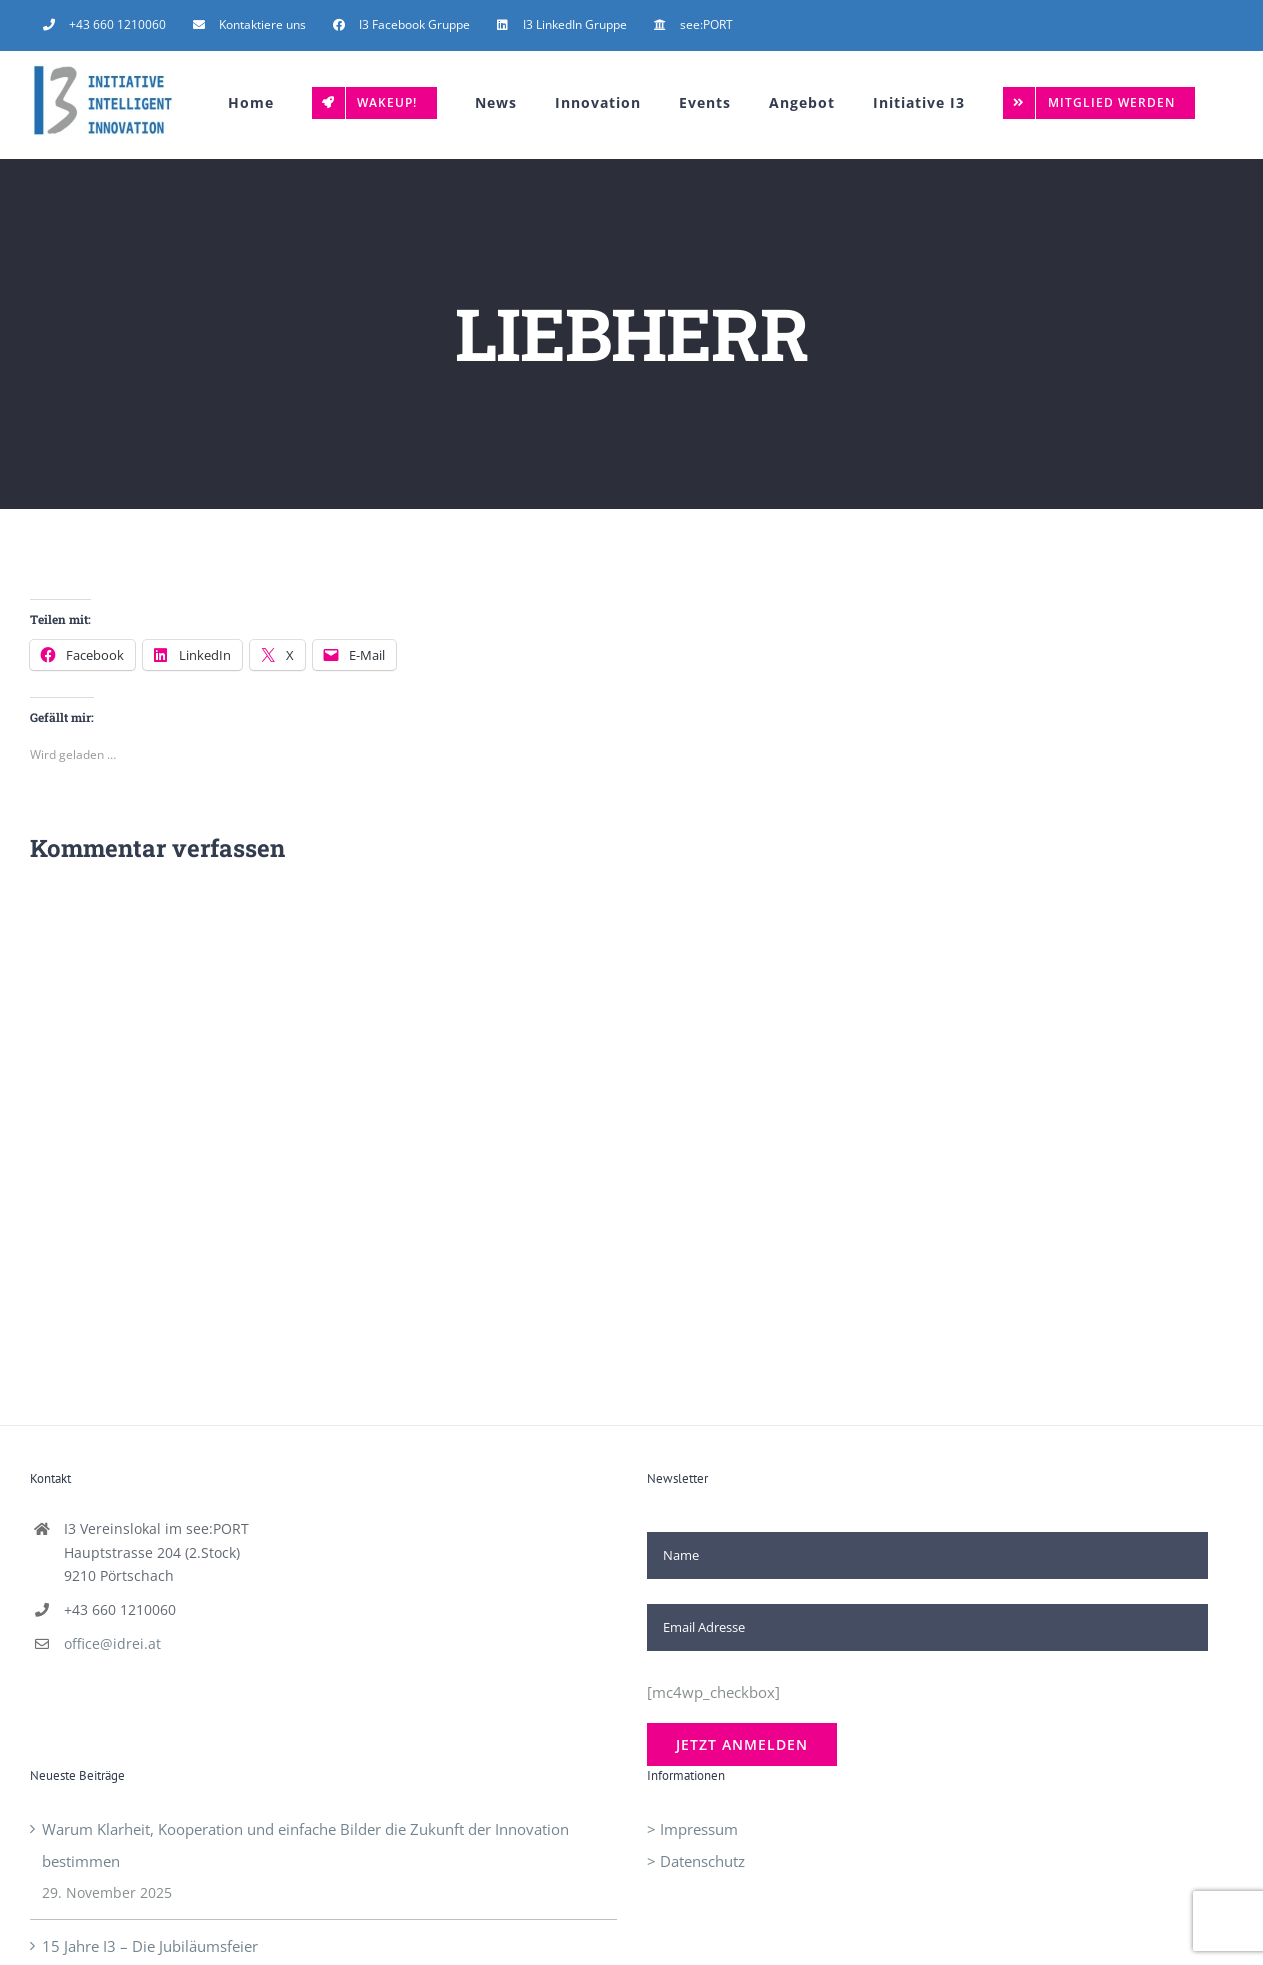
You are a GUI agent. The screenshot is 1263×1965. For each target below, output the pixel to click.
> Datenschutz (696, 1861)
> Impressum (692, 1829)
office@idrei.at (112, 1643)
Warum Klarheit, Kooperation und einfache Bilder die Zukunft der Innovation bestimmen (305, 1845)
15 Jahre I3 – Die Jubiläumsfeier (150, 1946)
